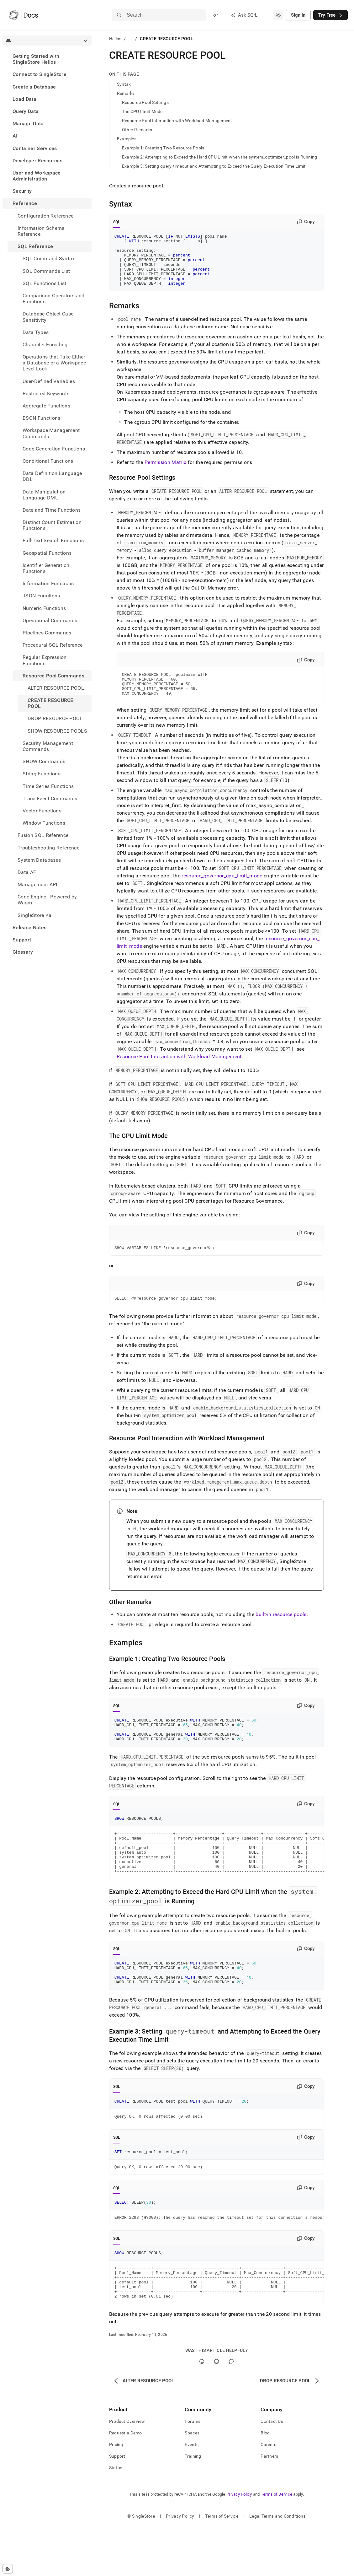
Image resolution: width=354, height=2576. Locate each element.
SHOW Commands (44, 761)
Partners (269, 2505)
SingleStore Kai (35, 915)
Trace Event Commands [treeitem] (50, 798)
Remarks (126, 93)
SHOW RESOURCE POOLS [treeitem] (57, 731)
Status (116, 2516)
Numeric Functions (44, 608)
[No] (216, 2410)
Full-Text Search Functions (53, 540)
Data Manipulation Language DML (44, 495)
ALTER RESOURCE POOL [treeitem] (56, 688)
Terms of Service (276, 2543)
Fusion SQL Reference (43, 835)
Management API (37, 884)
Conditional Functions (48, 461)
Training (193, 2505)
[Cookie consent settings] (8, 2568)
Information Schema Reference (41, 231)
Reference (25, 203)
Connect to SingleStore (39, 74)
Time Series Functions (48, 786)
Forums (192, 2470)
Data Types (36, 332)
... (131, 38)
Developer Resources (37, 161)
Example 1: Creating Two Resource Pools (163, 147)
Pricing (116, 2493)
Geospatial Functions (47, 553)
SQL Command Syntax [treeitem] (49, 258)
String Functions (42, 774)
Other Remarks (137, 129)
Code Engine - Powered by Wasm (47, 900)
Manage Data (28, 124)
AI (15, 136)
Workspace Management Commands (51, 433)
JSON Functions (41, 596)
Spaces (192, 2481)
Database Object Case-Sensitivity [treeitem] (49, 317)
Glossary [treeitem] (23, 952)
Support (22, 940)
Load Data (24, 99)
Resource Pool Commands (53, 676)
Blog (265, 2481)
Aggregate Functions (46, 406)
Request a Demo (125, 2481)
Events (191, 2493)
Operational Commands (50, 620)
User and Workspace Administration (37, 176)
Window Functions (44, 823)
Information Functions (48, 583)
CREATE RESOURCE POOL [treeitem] (50, 703)
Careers (268, 2493)
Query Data (26, 111)
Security (22, 191)
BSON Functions (41, 418)
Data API (28, 872)
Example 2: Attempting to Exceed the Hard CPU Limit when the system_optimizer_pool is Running (219, 156)
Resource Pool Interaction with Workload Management (177, 120)
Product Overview (127, 2470)
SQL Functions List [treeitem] (44, 283)
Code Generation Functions (54, 449)
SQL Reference (35, 246)
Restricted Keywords (46, 393)
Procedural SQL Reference (53, 645)
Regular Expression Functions (45, 660)
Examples (126, 138)
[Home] (23, 15)
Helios (115, 38)
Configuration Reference (45, 216)
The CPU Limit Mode (142, 111)
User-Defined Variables (49, 381)
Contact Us (272, 2470)
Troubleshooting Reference (48, 848)
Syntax (124, 84)
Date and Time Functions (52, 510)
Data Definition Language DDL (52, 476)
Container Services (35, 148)
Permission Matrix (165, 473)
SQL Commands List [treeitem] (46, 271)
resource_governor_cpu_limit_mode (222, 891)
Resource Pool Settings (145, 102)
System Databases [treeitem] (39, 860)
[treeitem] (47, 59)
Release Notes (29, 927)
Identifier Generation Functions (46, 568)
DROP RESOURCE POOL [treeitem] (55, 718)
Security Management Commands (48, 746)
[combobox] (278, 15)
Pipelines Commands (47, 633)
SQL (116, 222)
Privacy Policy (239, 2543)
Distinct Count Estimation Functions (52, 525)
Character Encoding (45, 345)
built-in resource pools (281, 1631)
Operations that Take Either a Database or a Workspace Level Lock (54, 363)
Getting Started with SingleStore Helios (36, 59)
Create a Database (34, 87)
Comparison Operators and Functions (54, 298)
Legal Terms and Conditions (277, 2565)
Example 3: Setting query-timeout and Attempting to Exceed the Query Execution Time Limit (214, 166)
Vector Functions (42, 811)
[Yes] (201, 2410)
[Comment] (231, 2410)
